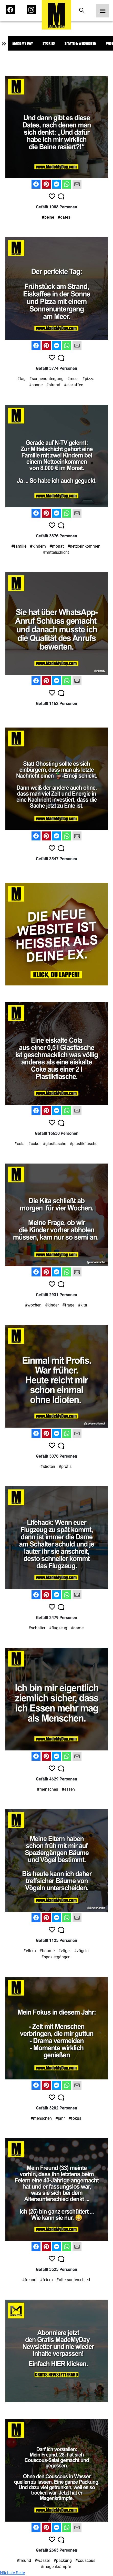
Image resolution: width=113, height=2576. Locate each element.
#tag (21, 378)
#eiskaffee (73, 384)
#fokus (74, 2118)
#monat (56, 546)
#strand (53, 384)
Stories (49, 43)
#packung (63, 2560)
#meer (73, 378)
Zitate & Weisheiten (80, 43)
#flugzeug (58, 1627)
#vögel (64, 1950)
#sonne (36, 384)
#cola (19, 1143)
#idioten (47, 1466)
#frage (68, 1305)
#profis (65, 1466)
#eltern (29, 1950)
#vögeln (81, 1950)
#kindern (38, 546)
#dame (77, 1627)
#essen (68, 1789)
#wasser (42, 2560)
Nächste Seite (12, 2572)
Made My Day (22, 43)
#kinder (52, 1305)
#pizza (88, 378)
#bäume (47, 1950)
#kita (82, 1305)
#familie (18, 546)
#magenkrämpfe (56, 2566)
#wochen (33, 1305)
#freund (29, 2279)
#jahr (60, 2118)
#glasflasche (54, 1143)
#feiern (46, 2279)
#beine (48, 217)
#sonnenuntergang (46, 378)
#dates (64, 217)
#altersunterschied (73, 2279)
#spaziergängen (55, 1956)
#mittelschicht (56, 552)
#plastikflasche (83, 1143)
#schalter (36, 1627)
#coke (33, 1143)
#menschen (47, 1789)
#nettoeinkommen (83, 546)
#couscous (85, 2560)
